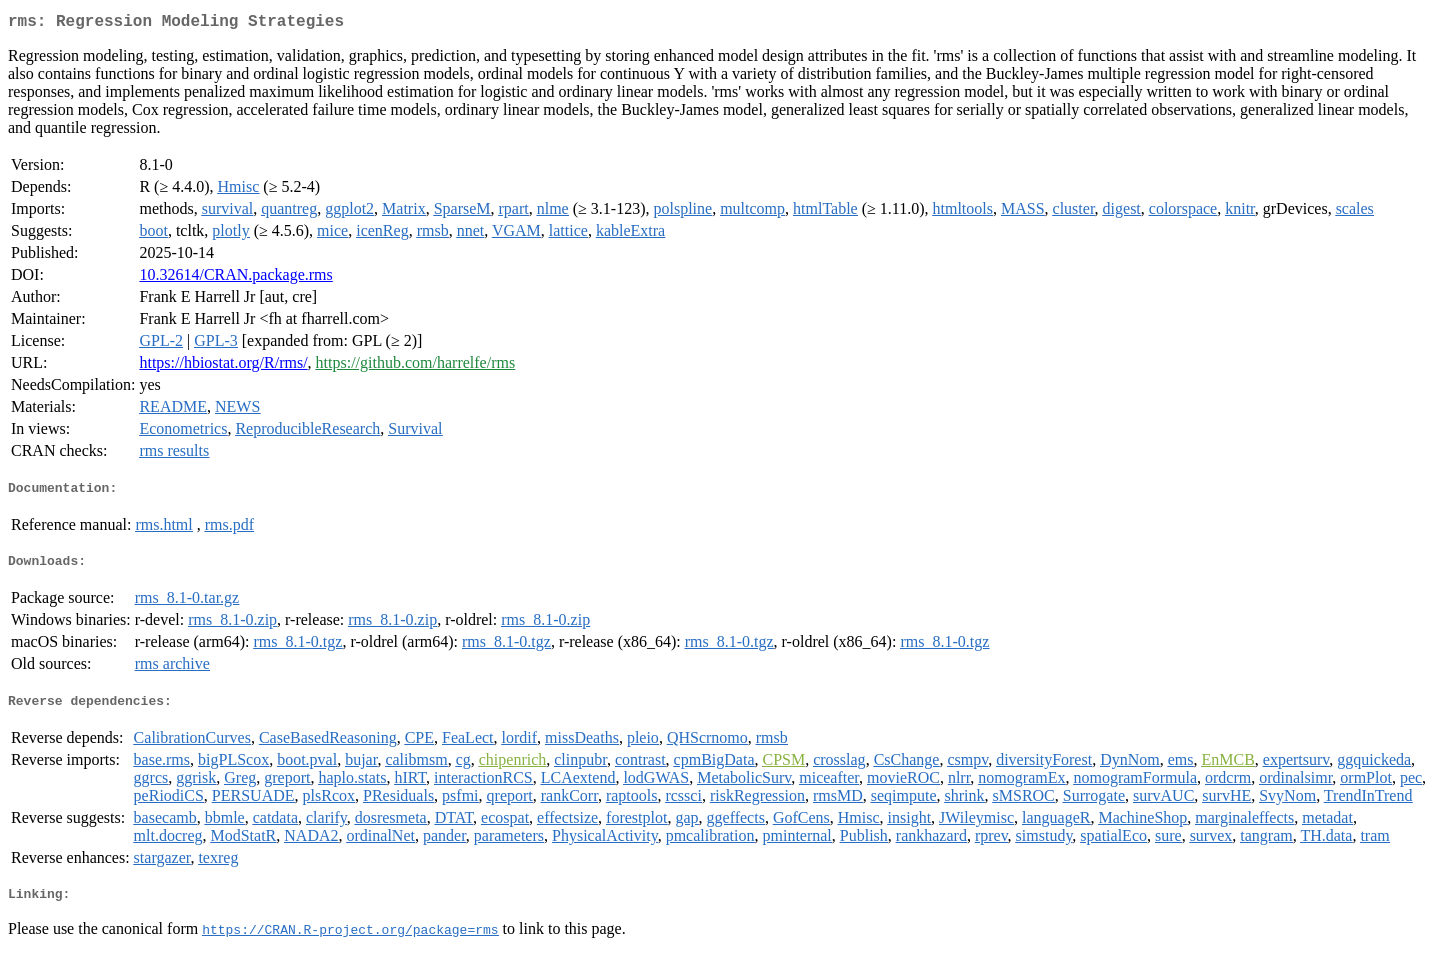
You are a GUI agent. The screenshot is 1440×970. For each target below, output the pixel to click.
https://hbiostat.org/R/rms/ (223, 366)
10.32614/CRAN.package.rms (235, 278)
